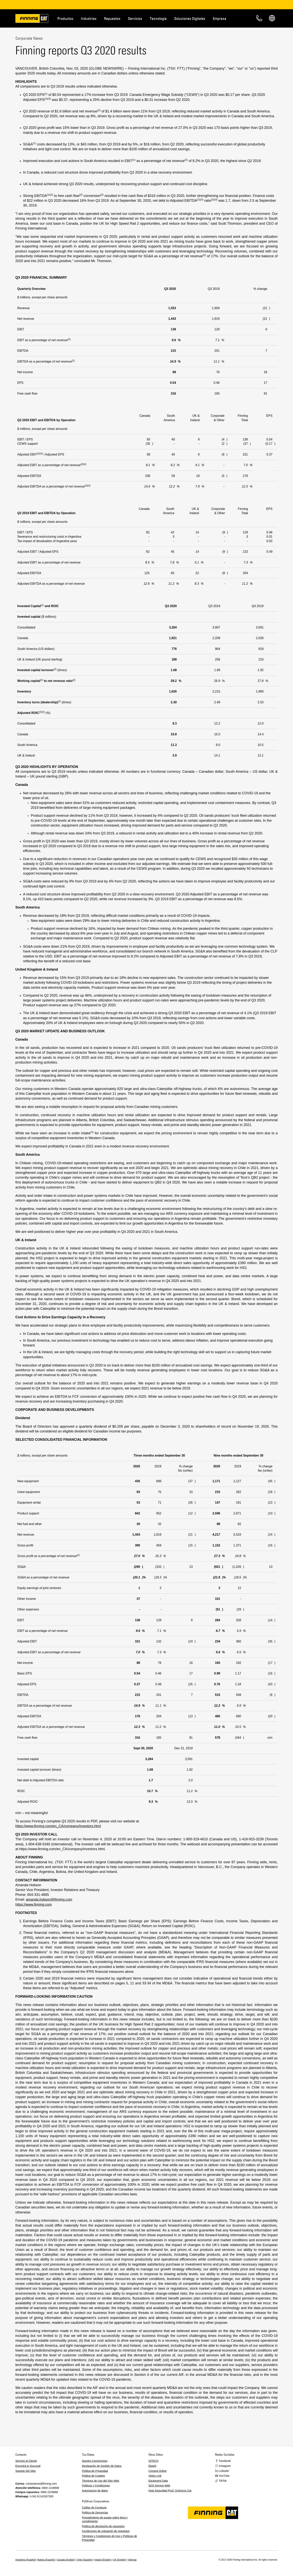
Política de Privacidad (95, 2470)
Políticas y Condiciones (96, 2485)
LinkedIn (224, 2470)
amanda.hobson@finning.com (49, 1899)
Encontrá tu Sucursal (28, 2465)
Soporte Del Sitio (25, 2470)
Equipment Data (158, 2480)
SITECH (153, 2460)
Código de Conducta (94, 2507)
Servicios (135, 18)
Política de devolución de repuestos (103, 2526)
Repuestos (112, 18)
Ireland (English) (103, 2559)
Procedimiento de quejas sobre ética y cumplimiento (105, 2519)
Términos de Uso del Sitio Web (100, 2480)
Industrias (88, 18)
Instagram (225, 2465)
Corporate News (29, 38)
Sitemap (132, 2559)
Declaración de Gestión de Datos (102, 2465)
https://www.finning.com (33, 1904)
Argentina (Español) (25, 2559)
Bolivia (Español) (46, 2559)
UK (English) (119, 2559)
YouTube (224, 2475)
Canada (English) (66, 2559)
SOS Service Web (159, 2485)
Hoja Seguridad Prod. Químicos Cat (170, 2490)
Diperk (152, 2465)
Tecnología (158, 18)
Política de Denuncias (95, 2512)
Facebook (225, 2460)
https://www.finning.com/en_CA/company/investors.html (58, 1826)
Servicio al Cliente (26, 2460)
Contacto (259, 18)
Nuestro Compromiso (94, 2460)
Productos (65, 18)
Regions (272, 18)
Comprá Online (158, 2470)
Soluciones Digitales (189, 18)
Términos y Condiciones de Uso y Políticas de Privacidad (109, 2538)
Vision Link (155, 2475)
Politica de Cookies (93, 2475)
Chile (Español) (85, 2559)
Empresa (219, 18)
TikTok (223, 2480)
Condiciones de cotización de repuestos (106, 2531)
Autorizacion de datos (95, 2490)
